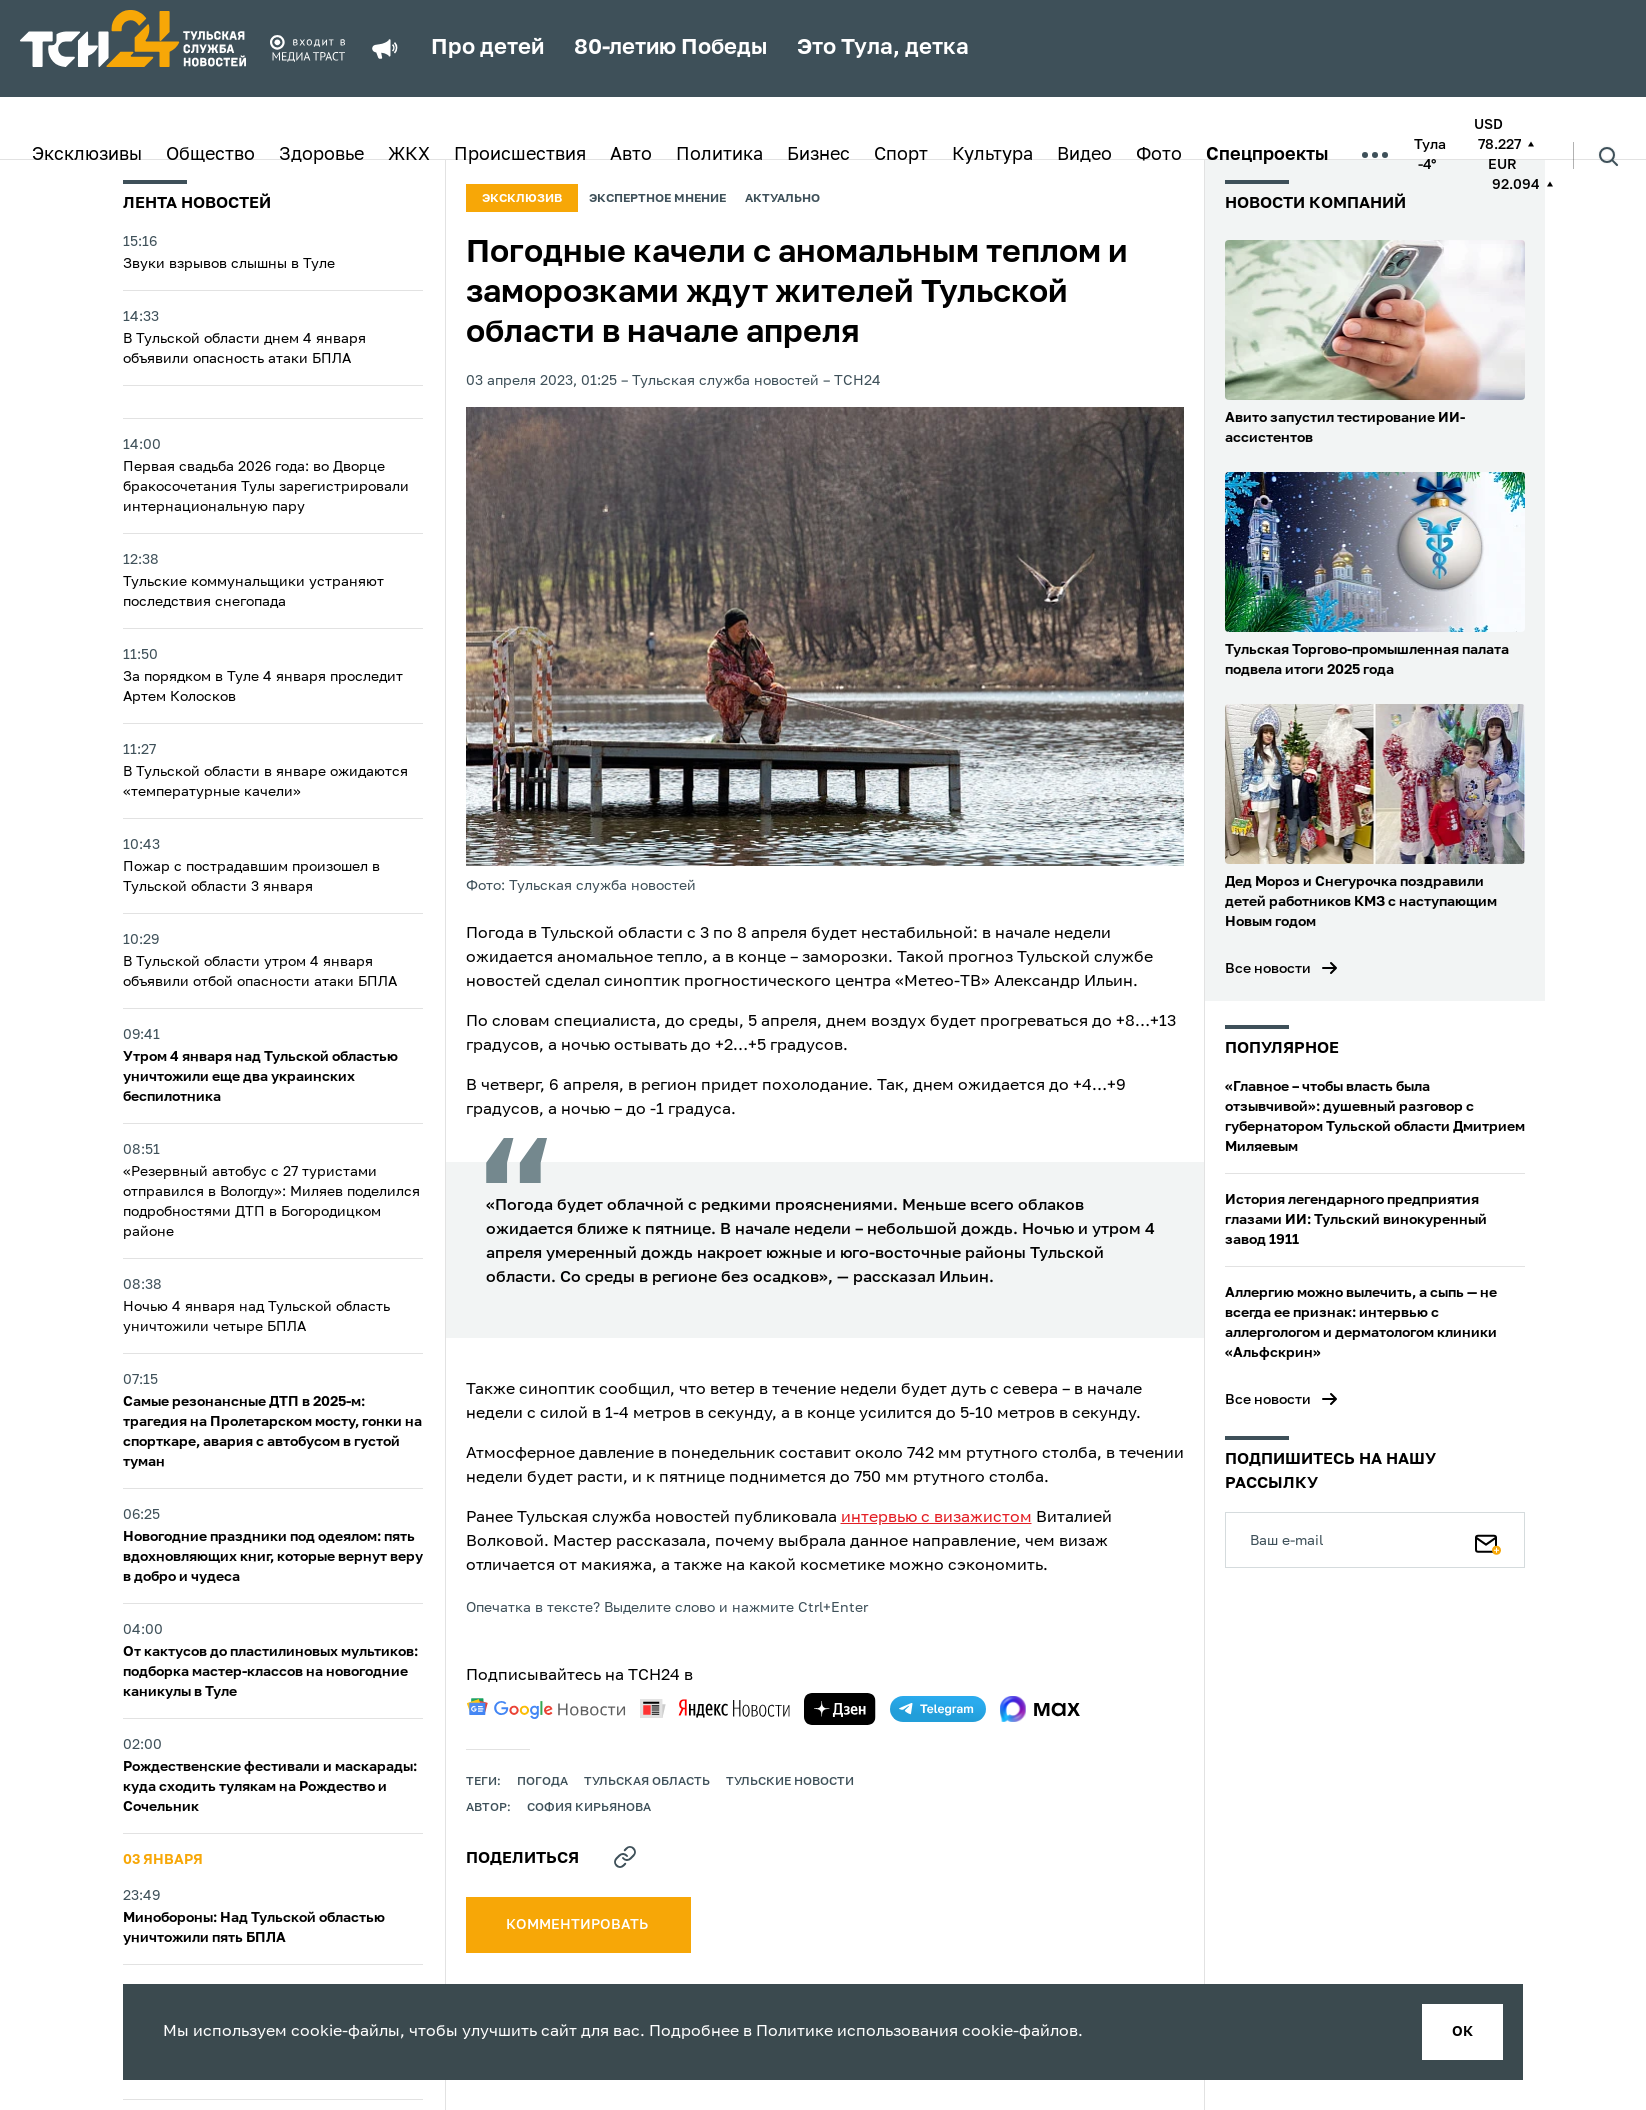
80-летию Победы (670, 48)
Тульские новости (790, 1782)
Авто (631, 155)
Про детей (487, 48)
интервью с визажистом (936, 1518)
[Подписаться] (1488, 1540)
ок (1462, 2032)
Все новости (1268, 969)
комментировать (578, 1925)
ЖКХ (409, 155)
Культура (992, 155)
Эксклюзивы (87, 155)
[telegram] (938, 1709)
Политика (719, 155)
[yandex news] (715, 1708)
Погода (542, 1782)
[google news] (546, 1709)
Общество (210, 155)
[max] (1040, 1709)
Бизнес (818, 155)
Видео (1084, 155)
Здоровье (321, 155)
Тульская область (647, 1782)
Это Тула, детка (883, 48)
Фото (1159, 155)
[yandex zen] (840, 1709)
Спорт (901, 155)
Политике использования (857, 2032)
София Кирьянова (589, 1808)
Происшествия (520, 155)
